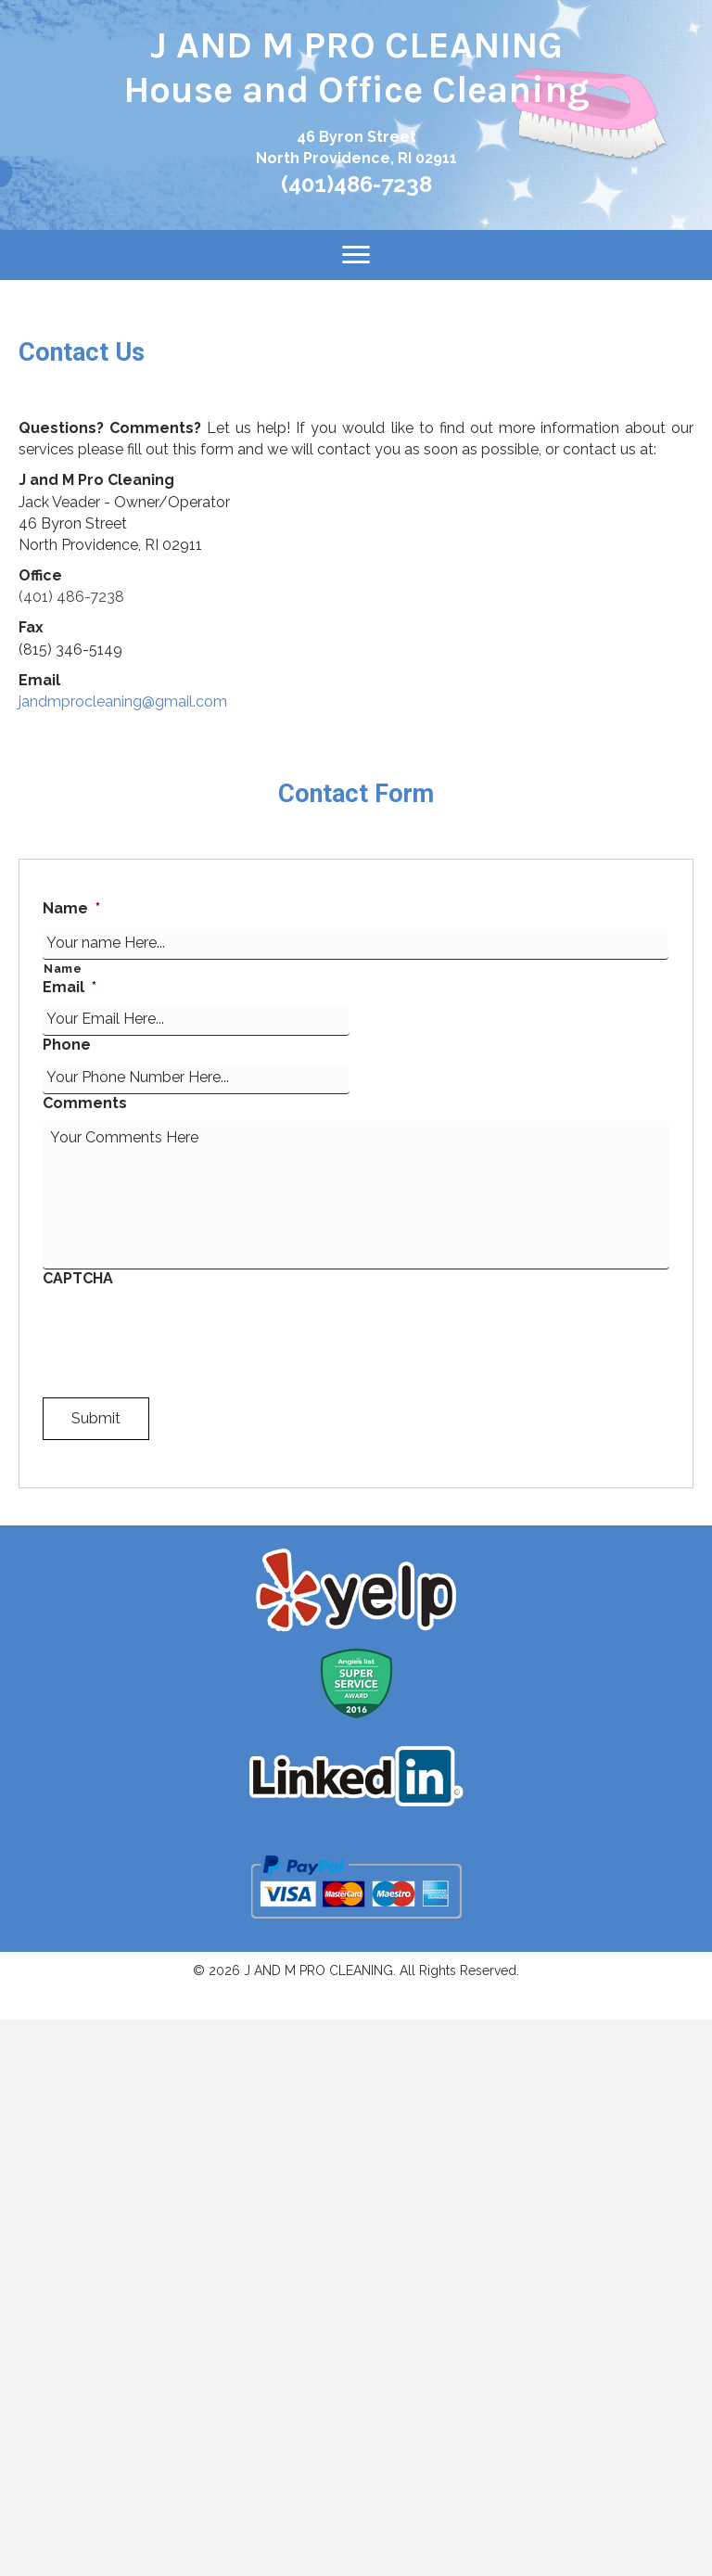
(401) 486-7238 (71, 597)
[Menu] (356, 255)
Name (71, 908)
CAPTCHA (78, 1278)
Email (69, 987)
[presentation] (183, 1331)
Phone (67, 1044)
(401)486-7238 (356, 184)
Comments (85, 1103)
